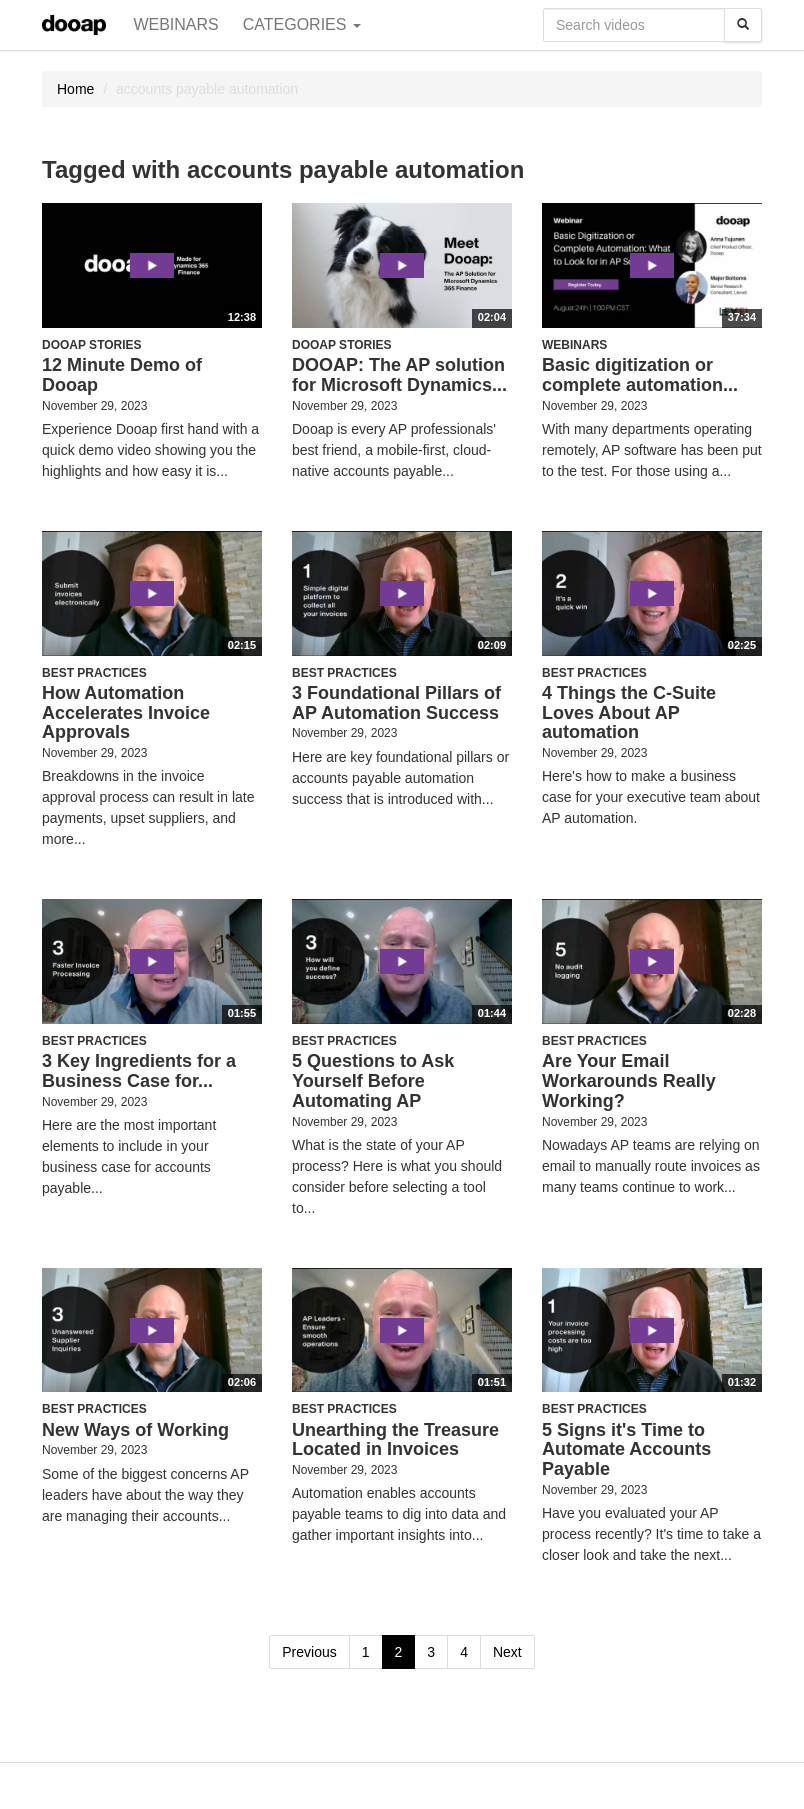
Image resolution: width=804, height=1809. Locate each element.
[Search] (743, 25)
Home (75, 89)
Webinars (175, 24)
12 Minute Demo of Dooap (122, 375)
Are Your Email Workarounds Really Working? (629, 1081)
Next (507, 1652)
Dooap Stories (92, 345)
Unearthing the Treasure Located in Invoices (395, 1440)
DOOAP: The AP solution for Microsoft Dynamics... (399, 375)
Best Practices (94, 673)
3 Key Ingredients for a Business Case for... (139, 1071)
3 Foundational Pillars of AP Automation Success (396, 703)
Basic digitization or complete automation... (640, 375)
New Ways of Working (135, 1430)
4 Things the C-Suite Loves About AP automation (629, 713)
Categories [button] (302, 24)
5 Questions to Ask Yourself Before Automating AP (373, 1081)
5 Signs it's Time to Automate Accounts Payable (626, 1450)
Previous (309, 1652)
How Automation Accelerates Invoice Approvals (126, 713)
